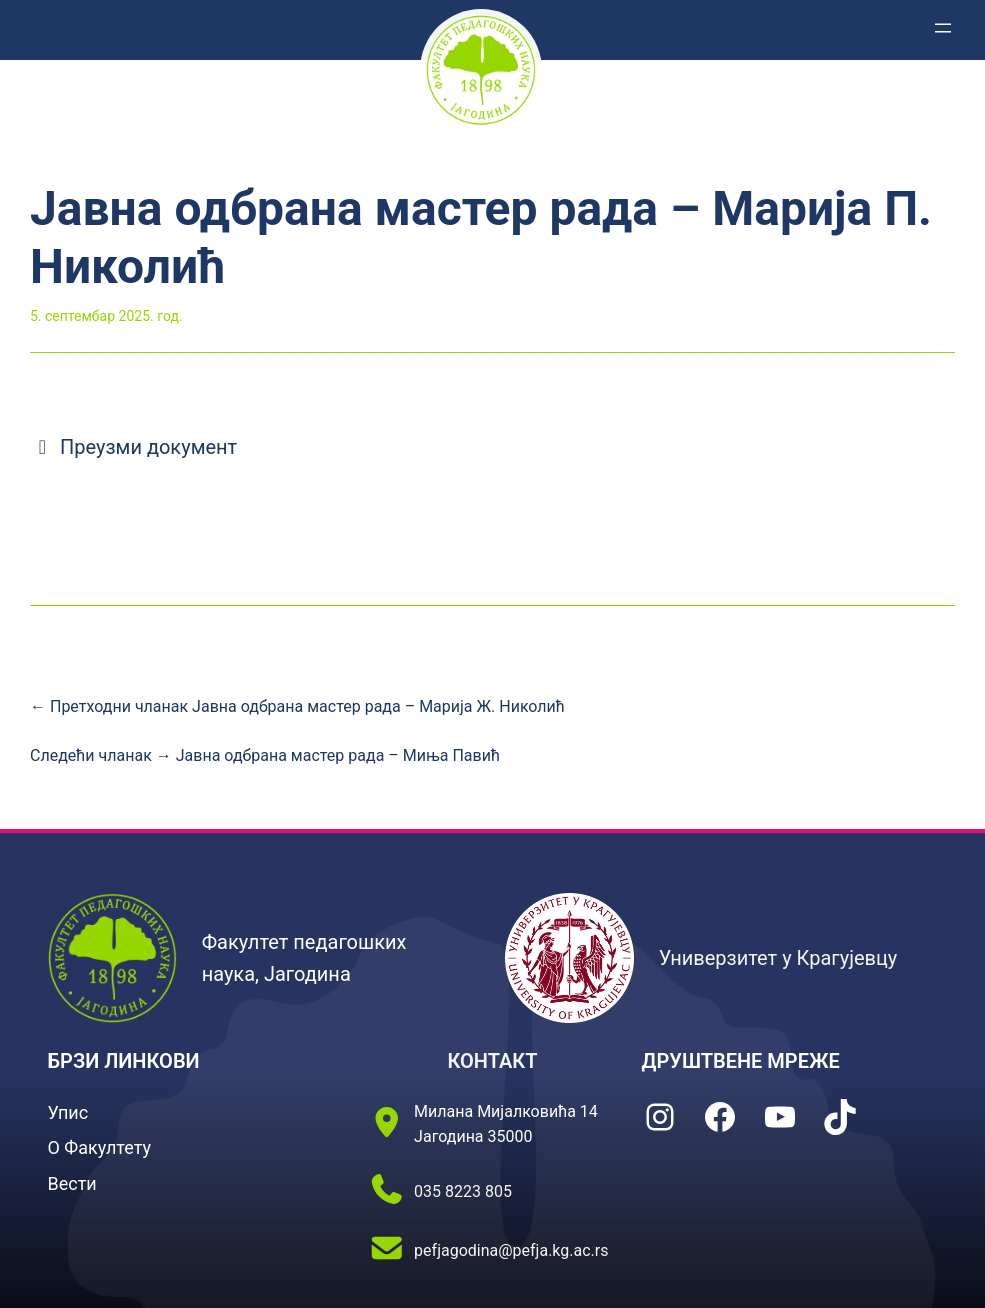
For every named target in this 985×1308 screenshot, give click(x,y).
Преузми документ (133, 447)
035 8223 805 (463, 1191)
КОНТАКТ (492, 1061)
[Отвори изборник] (943, 28)
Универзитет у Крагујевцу (778, 958)
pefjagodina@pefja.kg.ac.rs (511, 1250)
